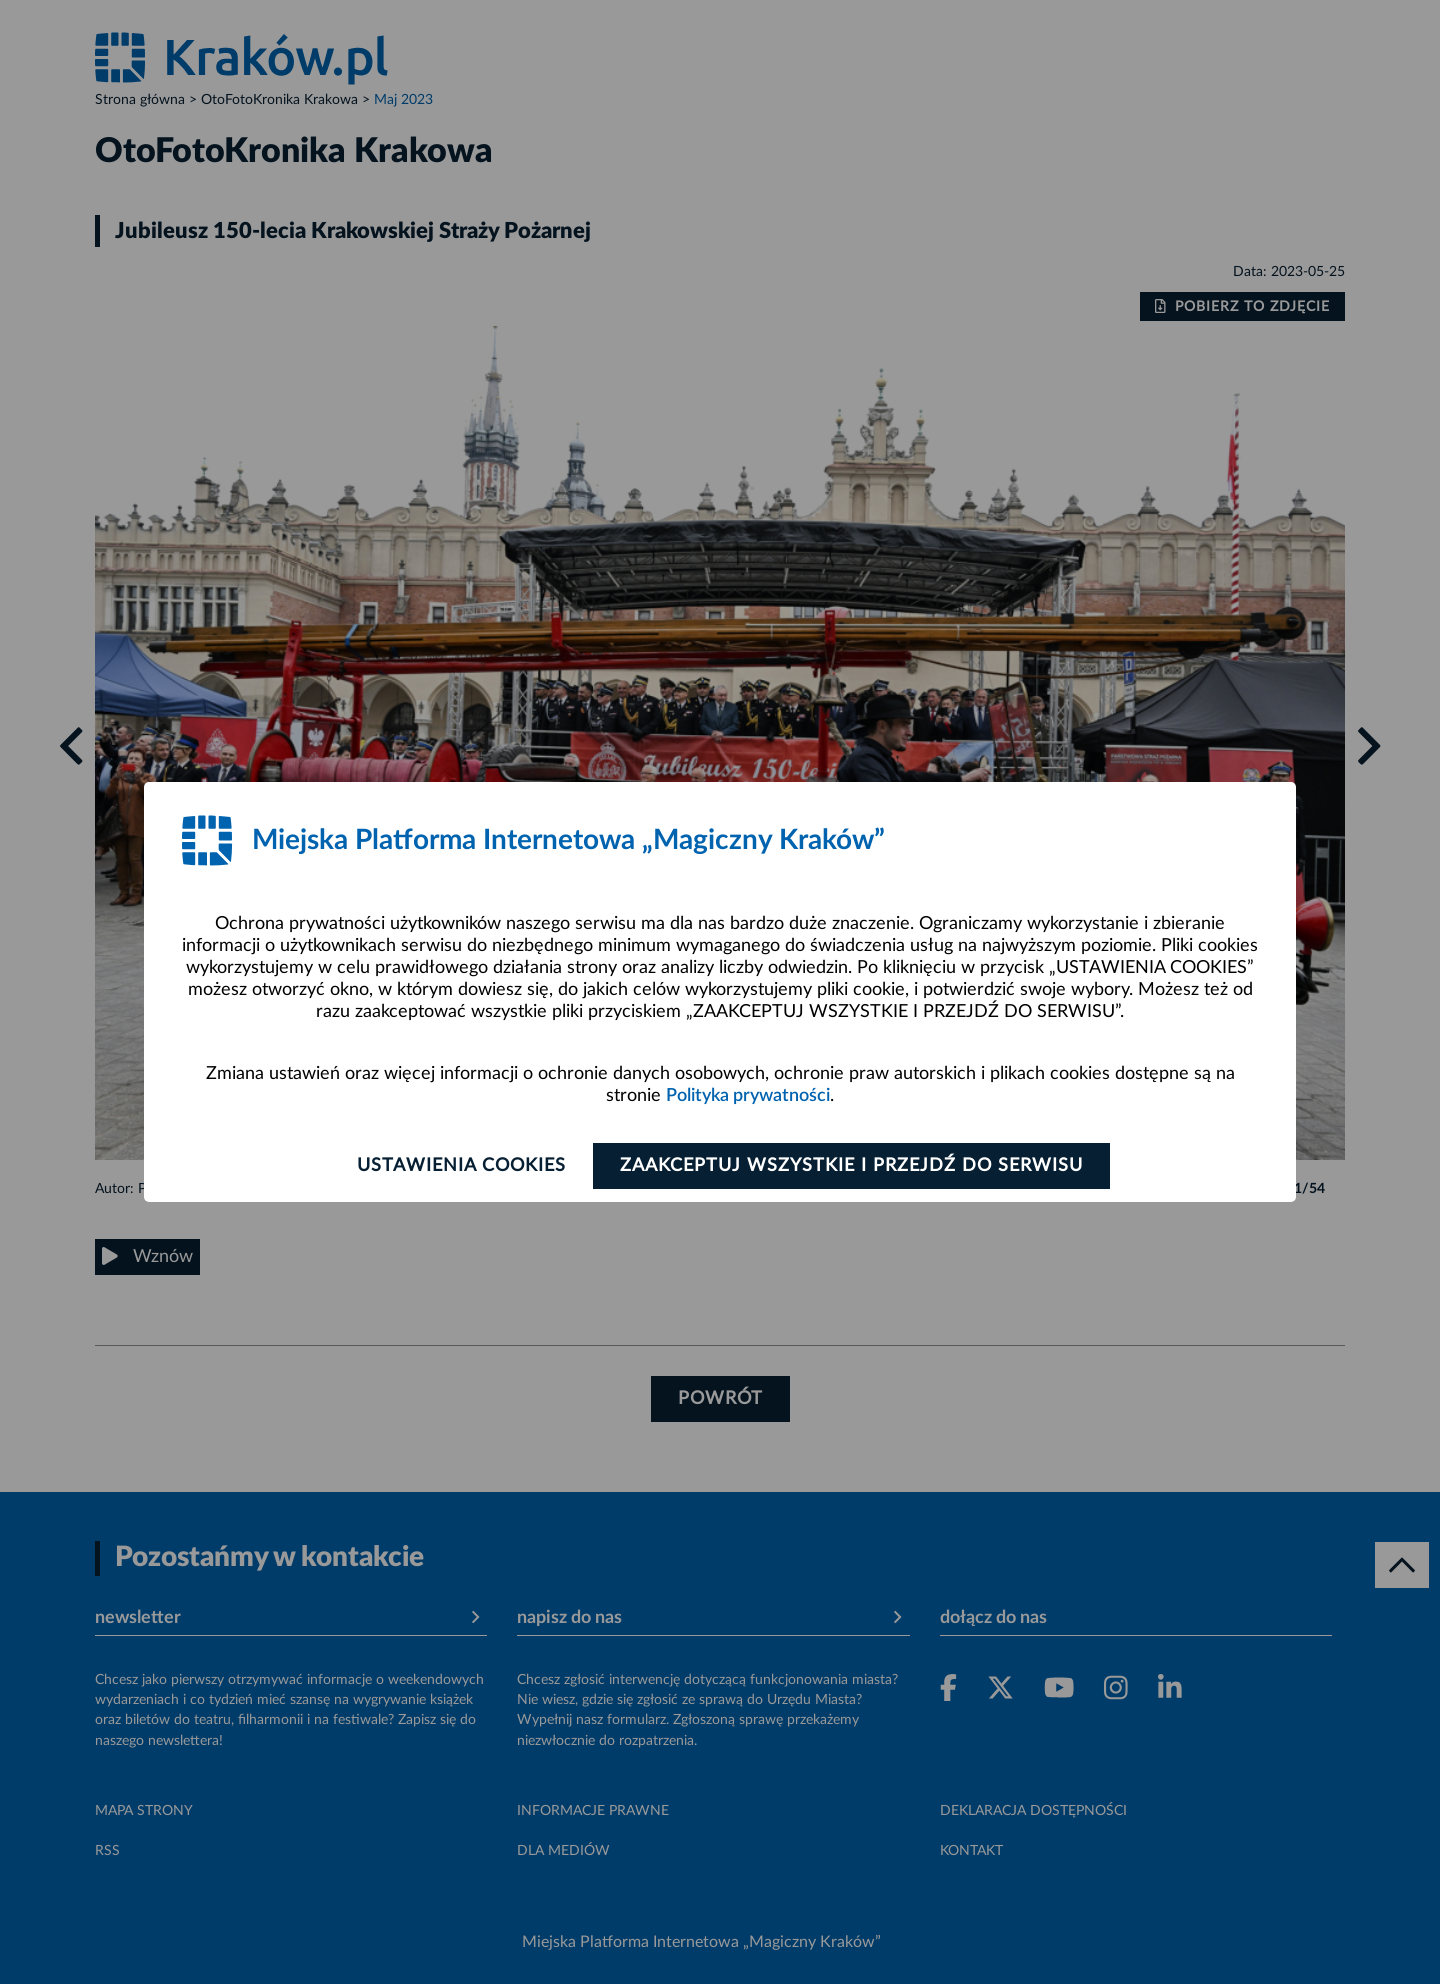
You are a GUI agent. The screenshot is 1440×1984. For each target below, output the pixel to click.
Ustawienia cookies (461, 1166)
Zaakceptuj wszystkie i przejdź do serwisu (851, 1166)
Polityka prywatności (748, 1096)
